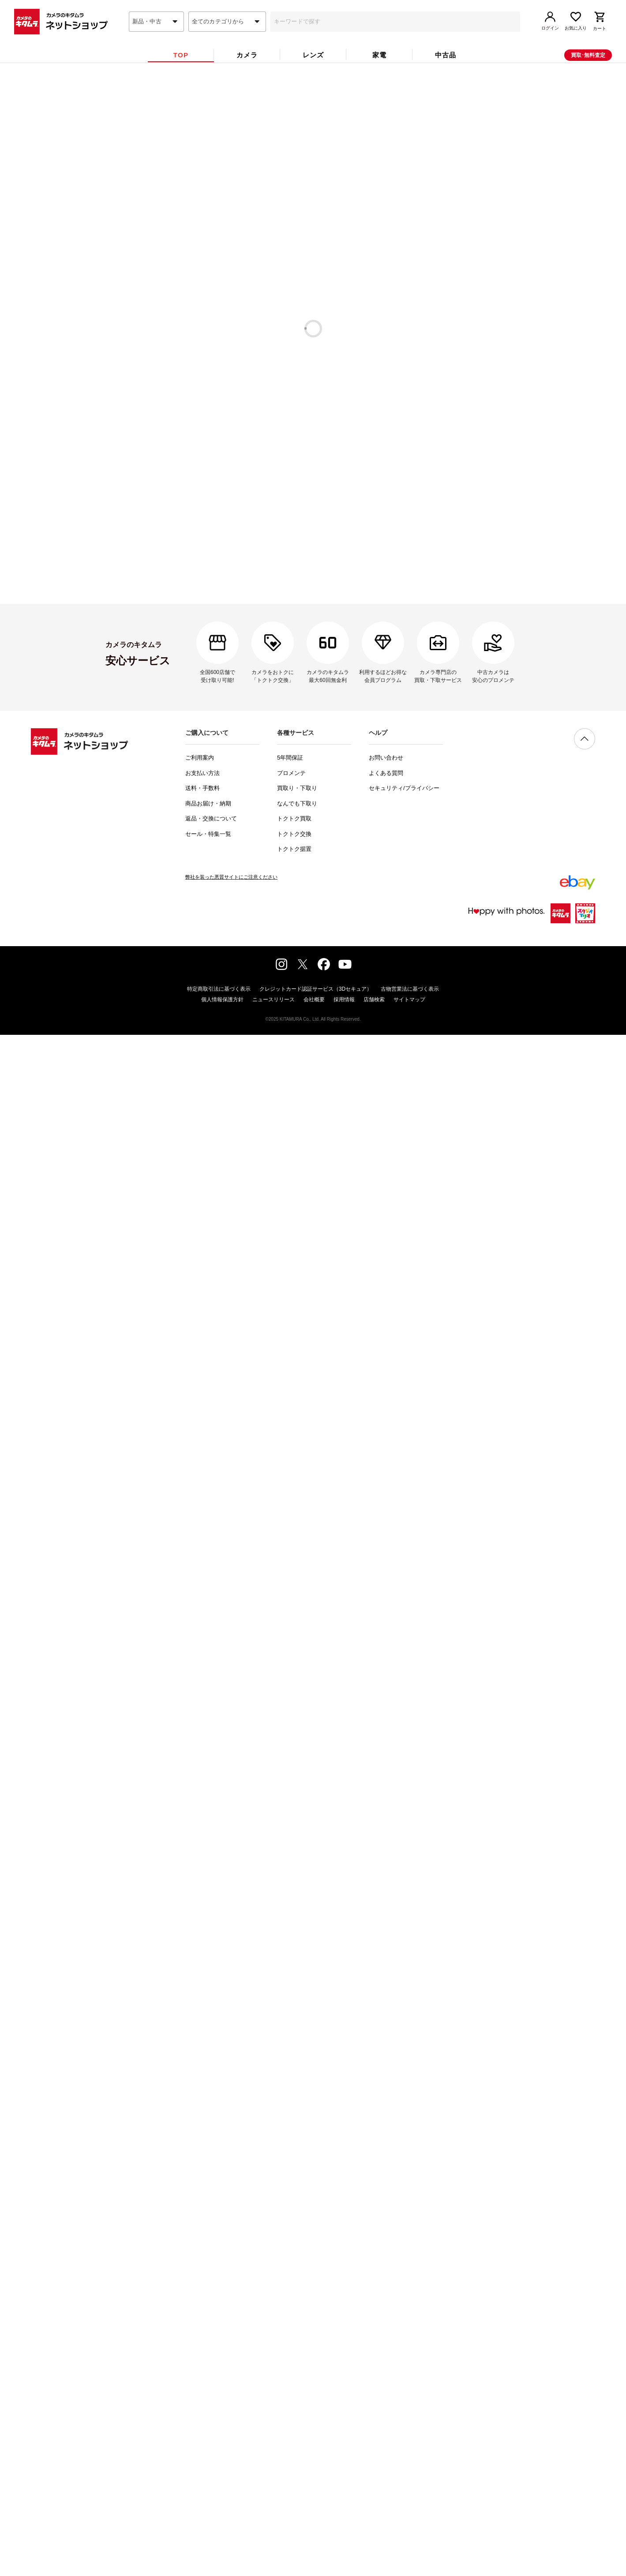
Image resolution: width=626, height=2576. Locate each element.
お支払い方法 (202, 2367)
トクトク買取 (294, 2413)
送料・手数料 (202, 2382)
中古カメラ (313, 693)
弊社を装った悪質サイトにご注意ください (231, 2471)
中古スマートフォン (313, 735)
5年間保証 (290, 2352)
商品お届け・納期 (208, 2398)
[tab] (181, 70)
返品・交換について (211, 2413)
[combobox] (156, 36)
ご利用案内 (199, 2352)
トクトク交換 (294, 2428)
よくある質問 (386, 2367)
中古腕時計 (313, 714)
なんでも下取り (297, 2398)
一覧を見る (516, 225)
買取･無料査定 (588, 70)
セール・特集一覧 (208, 2428)
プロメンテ (291, 2367)
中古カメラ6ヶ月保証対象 (293, 187)
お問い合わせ (386, 2352)
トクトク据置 (294, 2443)
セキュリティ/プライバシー (404, 2382)
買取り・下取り (297, 2382)
